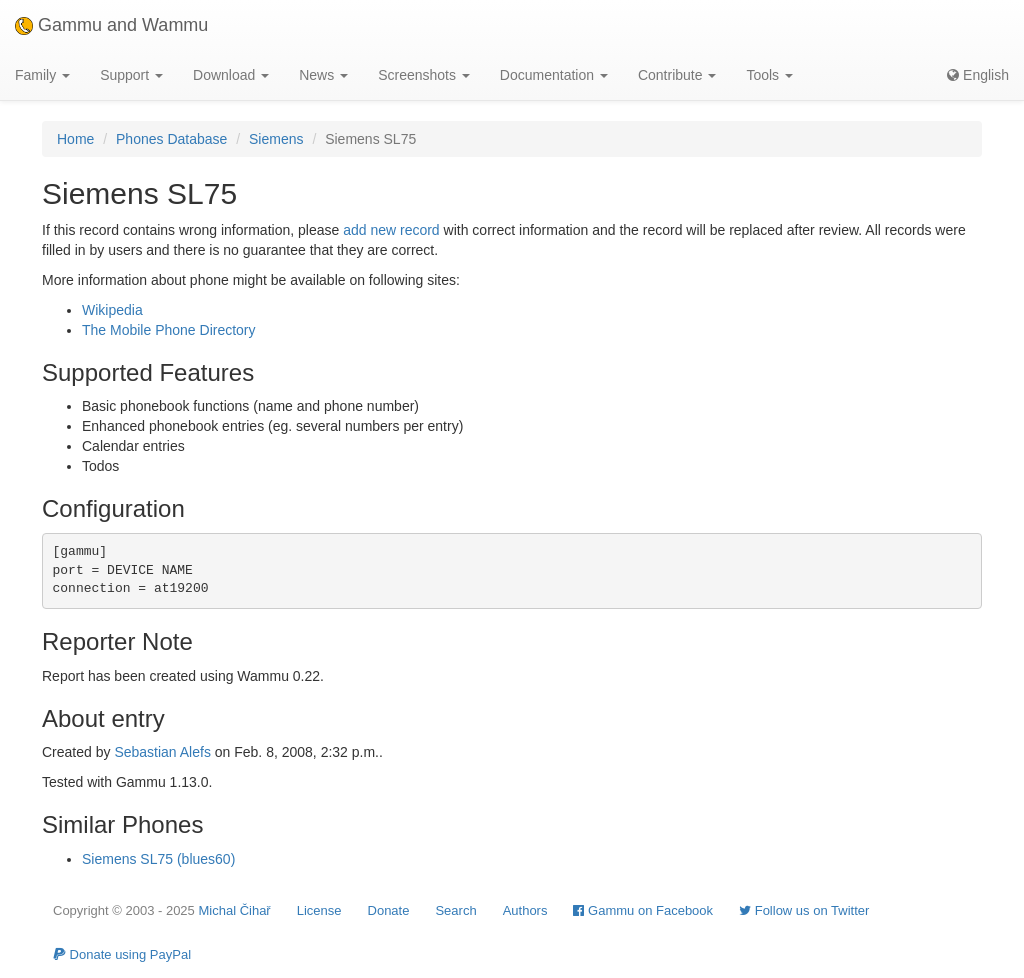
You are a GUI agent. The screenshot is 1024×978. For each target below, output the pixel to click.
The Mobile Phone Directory (169, 330)
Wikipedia (112, 310)
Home (75, 139)
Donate (389, 910)
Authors (525, 910)
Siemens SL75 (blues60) (158, 859)
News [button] (323, 75)
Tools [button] (769, 75)
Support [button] (131, 75)
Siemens (276, 139)
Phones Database (171, 139)
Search (455, 910)
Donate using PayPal (122, 954)
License (319, 910)
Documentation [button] (554, 75)
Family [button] (42, 75)
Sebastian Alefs (162, 752)
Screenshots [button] (424, 75)
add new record (391, 230)
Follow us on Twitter (804, 910)
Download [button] (231, 75)
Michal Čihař (234, 910)
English (978, 75)
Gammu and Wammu (111, 25)
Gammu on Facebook (643, 910)
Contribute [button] (677, 75)
